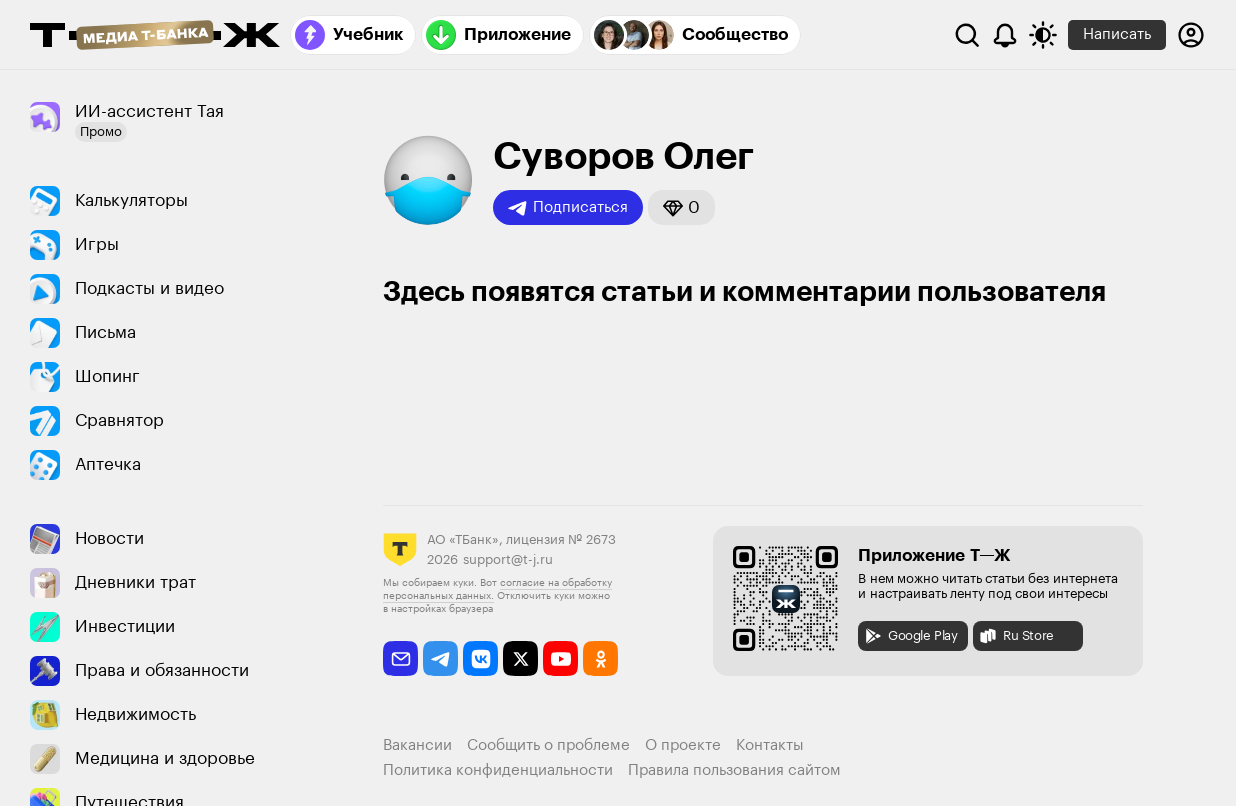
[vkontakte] (480, 658)
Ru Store (1016, 636)
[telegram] (440, 658)
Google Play (910, 636)
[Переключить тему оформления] (1043, 35)
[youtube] (560, 658)
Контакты (770, 745)
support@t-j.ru (508, 559)
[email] (400, 658)
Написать (1117, 34)
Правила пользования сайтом (734, 770)
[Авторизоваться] (1191, 35)
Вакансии (417, 745)
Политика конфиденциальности (498, 770)
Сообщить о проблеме (548, 745)
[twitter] (520, 658)
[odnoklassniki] (600, 658)
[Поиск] (967, 35)
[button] (681, 207)
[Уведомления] (1005, 35)
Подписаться (568, 208)
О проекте (683, 745)
